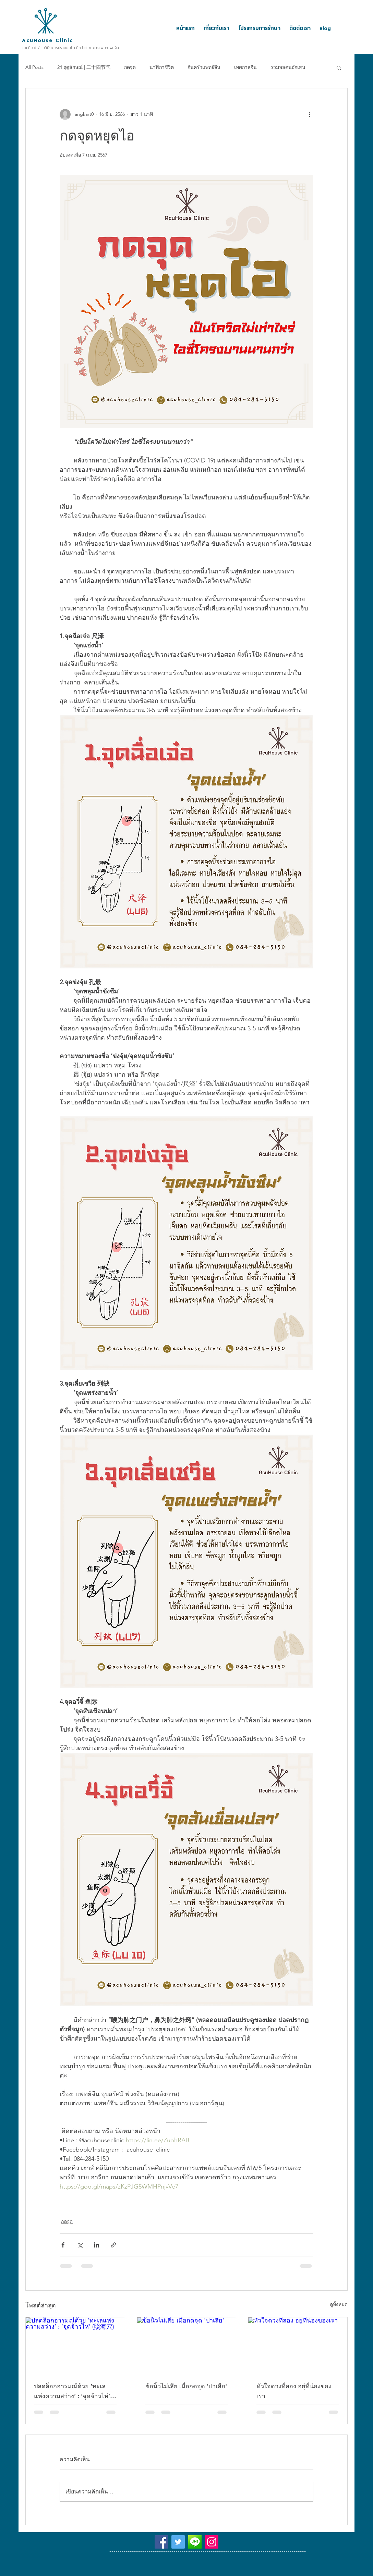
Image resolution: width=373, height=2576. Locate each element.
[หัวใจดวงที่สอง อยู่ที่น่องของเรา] (297, 2345)
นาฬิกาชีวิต (161, 67)
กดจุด (130, 67)
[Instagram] (211, 2542)
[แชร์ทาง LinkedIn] (96, 2245)
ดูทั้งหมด (339, 2304)
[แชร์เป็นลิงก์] (113, 2245)
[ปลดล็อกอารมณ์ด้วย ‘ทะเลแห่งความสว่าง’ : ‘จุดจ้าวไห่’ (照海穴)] (75, 2345)
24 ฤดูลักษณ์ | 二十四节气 (83, 67)
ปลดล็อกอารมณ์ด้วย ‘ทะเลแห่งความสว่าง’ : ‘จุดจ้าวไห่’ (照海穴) (72, 2391)
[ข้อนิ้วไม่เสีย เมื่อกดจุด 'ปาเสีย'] (186, 2345)
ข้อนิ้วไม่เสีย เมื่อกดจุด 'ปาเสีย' (186, 2386)
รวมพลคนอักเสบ (287, 67)
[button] (339, 67)
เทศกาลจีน (245, 67)
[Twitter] (178, 2542)
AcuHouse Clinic (47, 40)
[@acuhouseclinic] (195, 2542)
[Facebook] (161, 2542)
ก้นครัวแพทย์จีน (204, 67)
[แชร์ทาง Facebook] (63, 2245)
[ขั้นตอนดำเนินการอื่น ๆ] (309, 114)
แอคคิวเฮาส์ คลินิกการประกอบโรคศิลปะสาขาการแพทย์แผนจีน (70, 48)
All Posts (34, 67)
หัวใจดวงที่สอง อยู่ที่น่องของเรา (294, 2391)
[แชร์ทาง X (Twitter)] (79, 2245)
